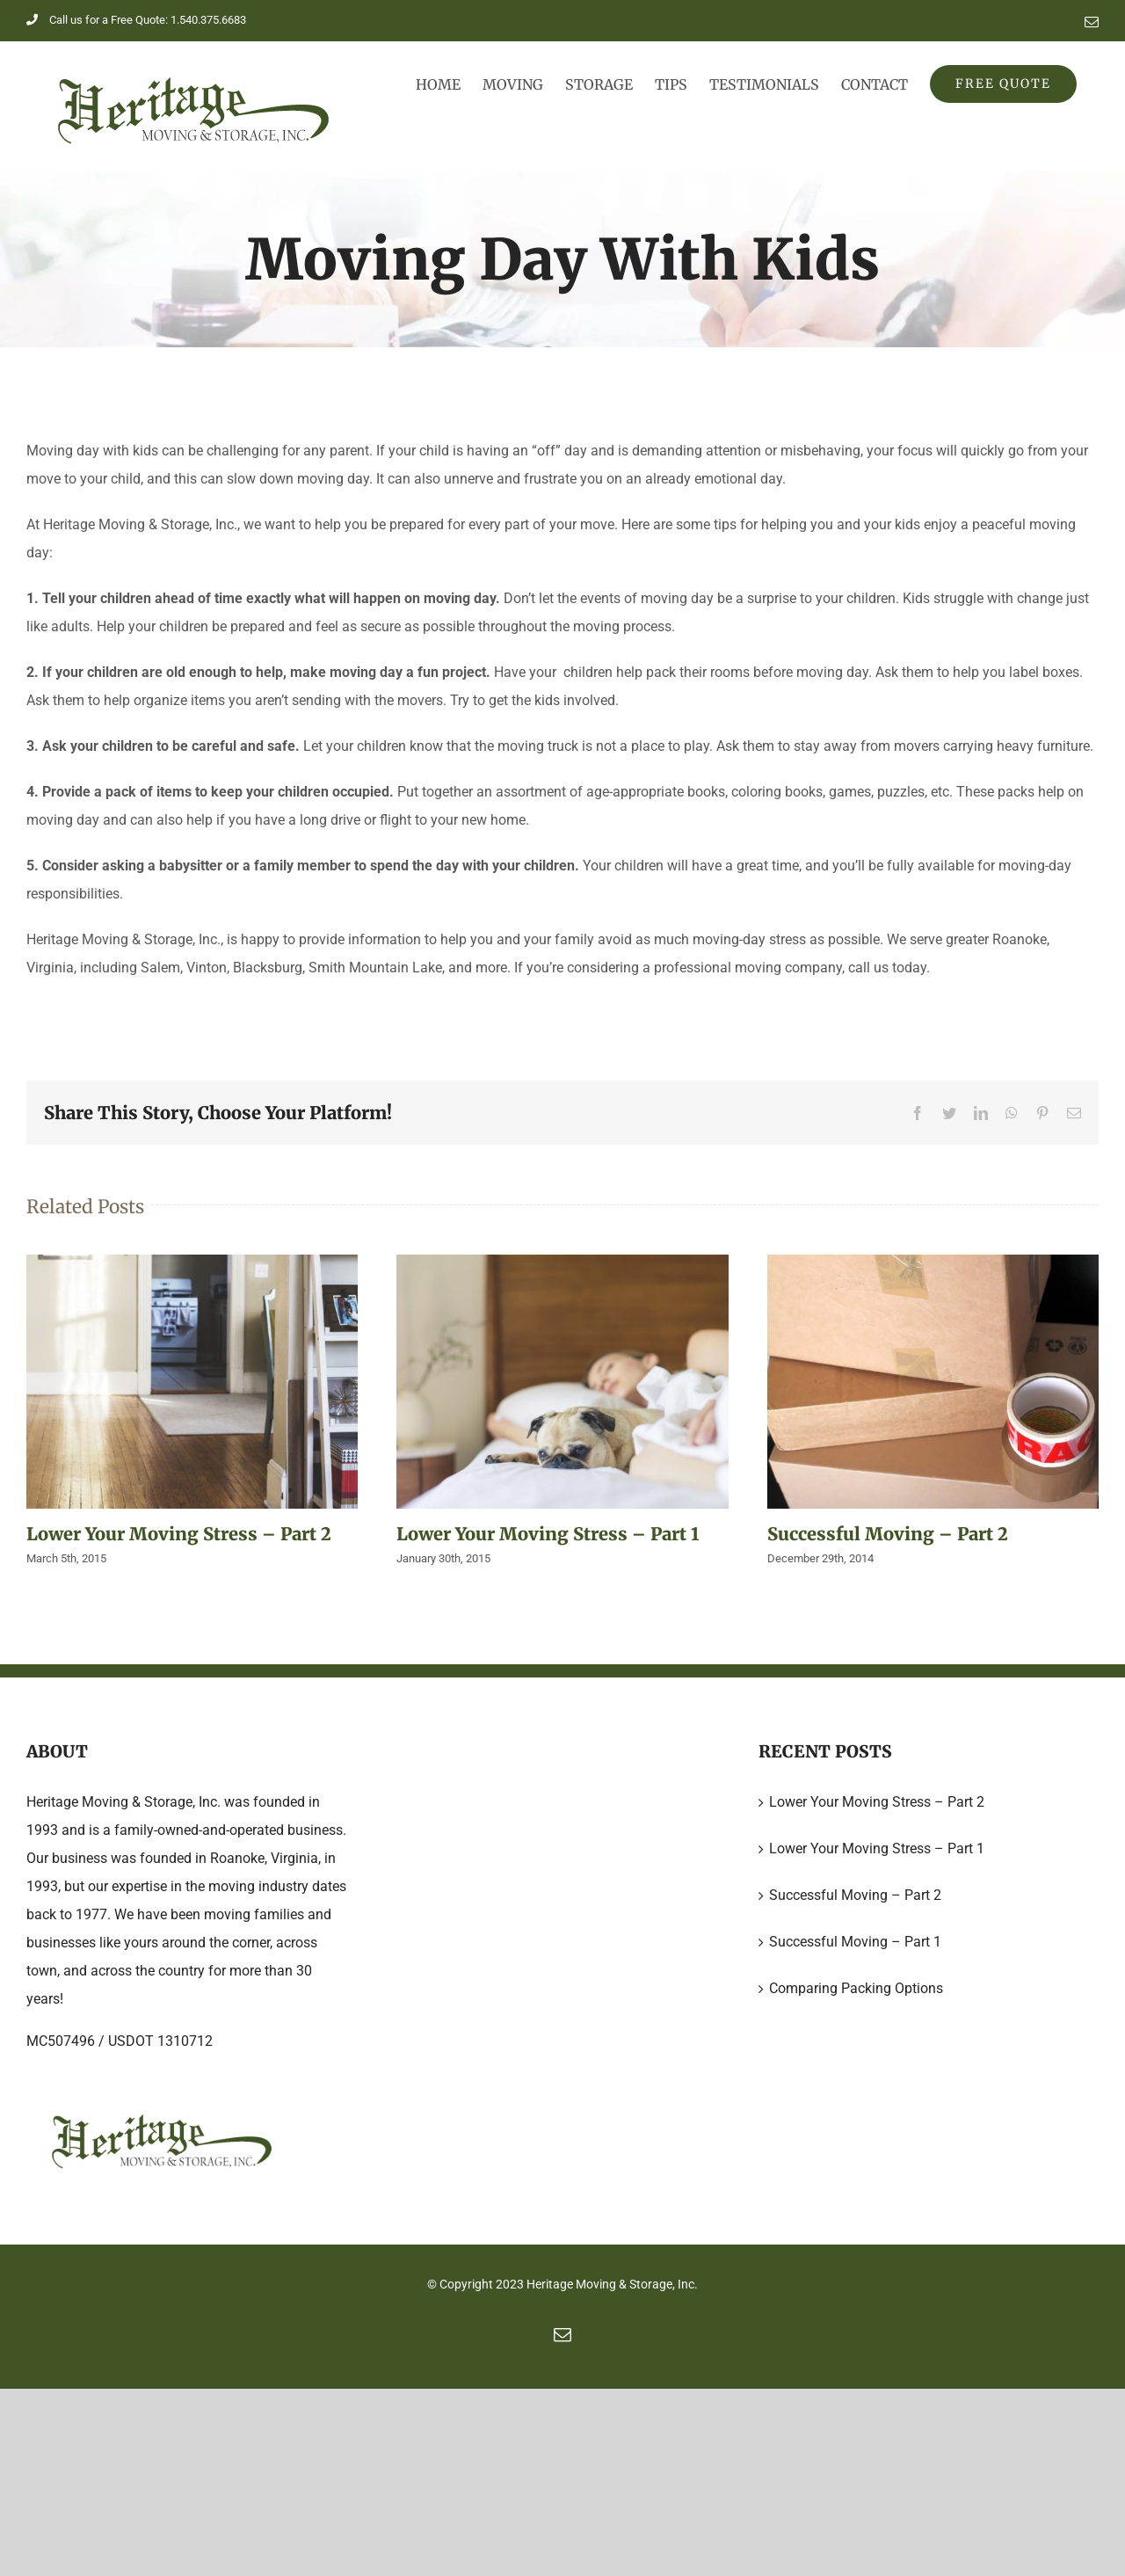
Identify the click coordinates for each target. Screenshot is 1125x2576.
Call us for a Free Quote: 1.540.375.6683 (136, 19)
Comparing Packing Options (856, 1988)
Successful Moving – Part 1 (855, 1941)
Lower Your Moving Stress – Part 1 (547, 1534)
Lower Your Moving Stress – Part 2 (178, 1534)
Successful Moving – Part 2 (887, 1534)
